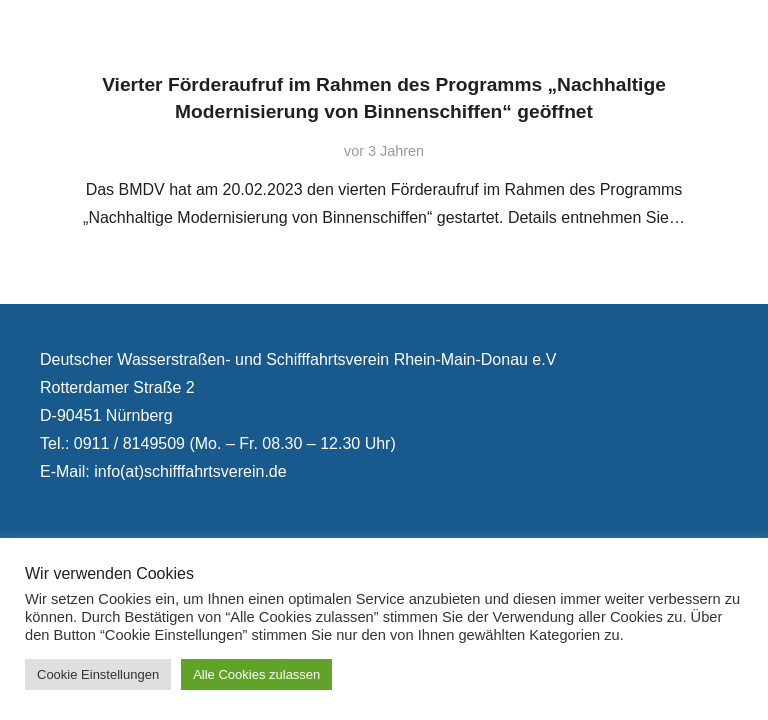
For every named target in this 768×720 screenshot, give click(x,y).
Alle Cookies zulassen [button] (256, 674)
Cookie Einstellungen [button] (98, 674)
